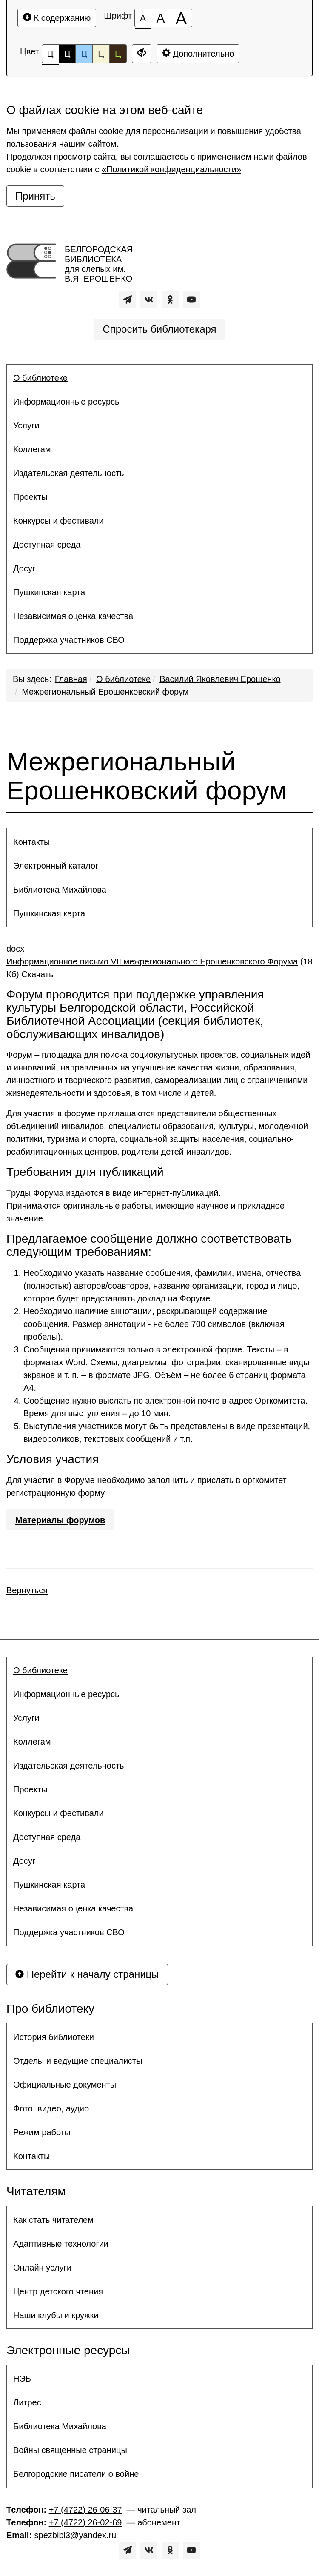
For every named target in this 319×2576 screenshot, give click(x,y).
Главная (71, 679)
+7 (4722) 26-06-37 (85, 2509)
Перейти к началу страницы (87, 1974)
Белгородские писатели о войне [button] (76, 2474)
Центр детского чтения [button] (58, 2291)
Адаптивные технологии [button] (60, 2243)
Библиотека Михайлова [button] (59, 889)
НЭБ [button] (22, 2378)
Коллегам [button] (32, 449)
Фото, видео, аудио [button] (51, 2108)
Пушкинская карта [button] (49, 592)
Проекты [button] (30, 497)
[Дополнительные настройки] (141, 53)
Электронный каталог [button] (55, 865)
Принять (35, 196)
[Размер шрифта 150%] (160, 18)
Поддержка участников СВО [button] (69, 640)
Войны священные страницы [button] (70, 2450)
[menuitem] (159, 378)
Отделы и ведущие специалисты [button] (77, 2060)
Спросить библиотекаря (159, 329)
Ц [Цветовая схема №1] (50, 56)
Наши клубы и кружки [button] (56, 2315)
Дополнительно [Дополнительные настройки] (198, 53)
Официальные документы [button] (64, 2084)
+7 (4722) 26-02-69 (85, 2522)
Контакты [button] (31, 842)
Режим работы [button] (42, 2132)
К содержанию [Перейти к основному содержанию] (57, 18)
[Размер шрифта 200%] (181, 18)
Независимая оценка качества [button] (73, 616)
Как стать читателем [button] (53, 2220)
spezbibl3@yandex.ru (75, 2535)
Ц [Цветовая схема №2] (67, 53)
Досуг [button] (24, 568)
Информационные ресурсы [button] (67, 401)
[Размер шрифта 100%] (142, 18)
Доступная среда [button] (46, 544)
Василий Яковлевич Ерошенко (220, 679)
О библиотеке (123, 679)
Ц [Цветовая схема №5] (118, 53)
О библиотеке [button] (40, 377)
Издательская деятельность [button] (68, 473)
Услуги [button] (26, 425)
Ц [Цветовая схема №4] (101, 53)
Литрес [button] (27, 2402)
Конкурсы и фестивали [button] (58, 520)
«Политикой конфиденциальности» (171, 169)
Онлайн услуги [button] (42, 2267)
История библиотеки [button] (53, 2037)
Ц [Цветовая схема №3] (84, 53)
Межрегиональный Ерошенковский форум (105, 691)
